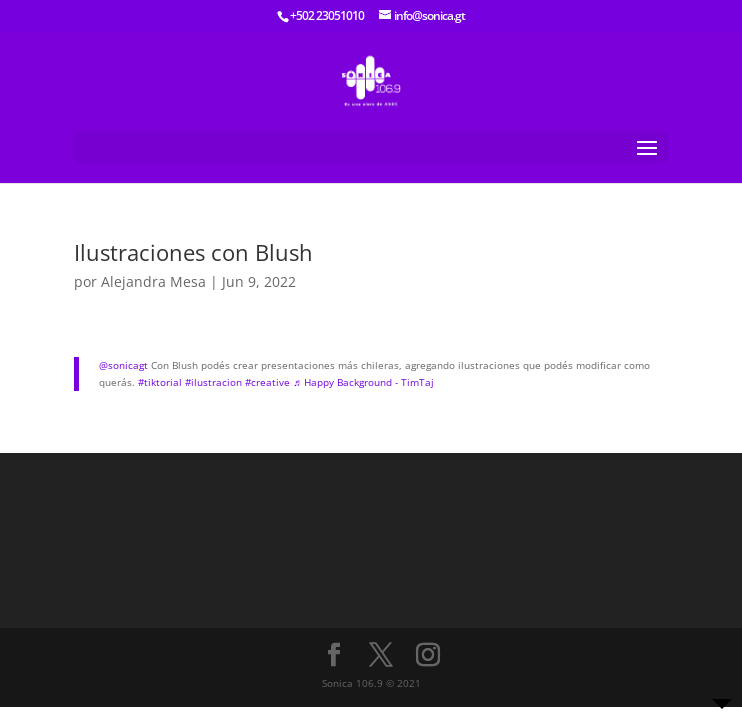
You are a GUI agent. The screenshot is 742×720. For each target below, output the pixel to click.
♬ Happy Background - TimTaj (363, 382)
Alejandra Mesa (153, 281)
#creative (267, 382)
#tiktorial (160, 382)
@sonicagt (123, 365)
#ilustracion (213, 382)
